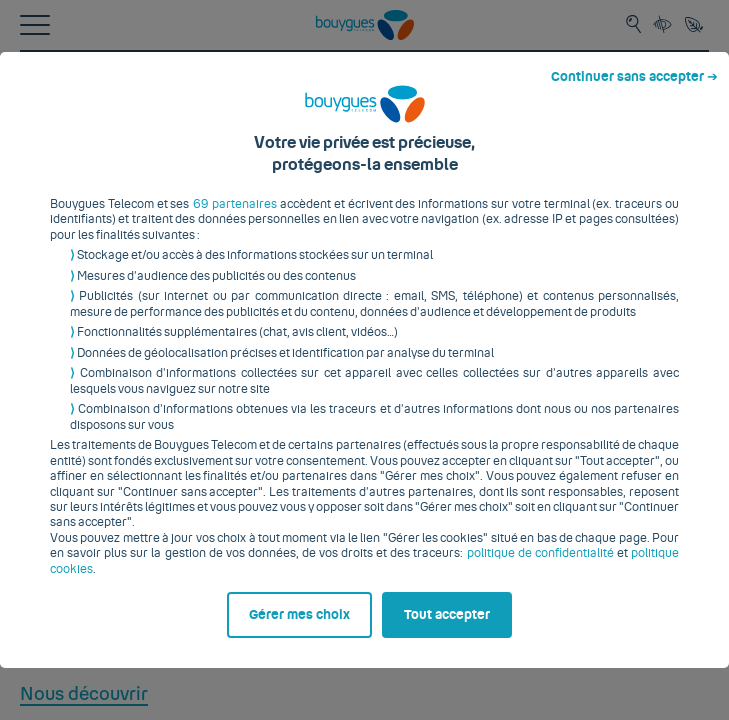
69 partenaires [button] (230, 167)
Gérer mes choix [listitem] (108, 677)
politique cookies (630, 516)
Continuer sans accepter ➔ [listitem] (642, 18)
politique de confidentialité (496, 516)
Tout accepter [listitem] (460, 677)
